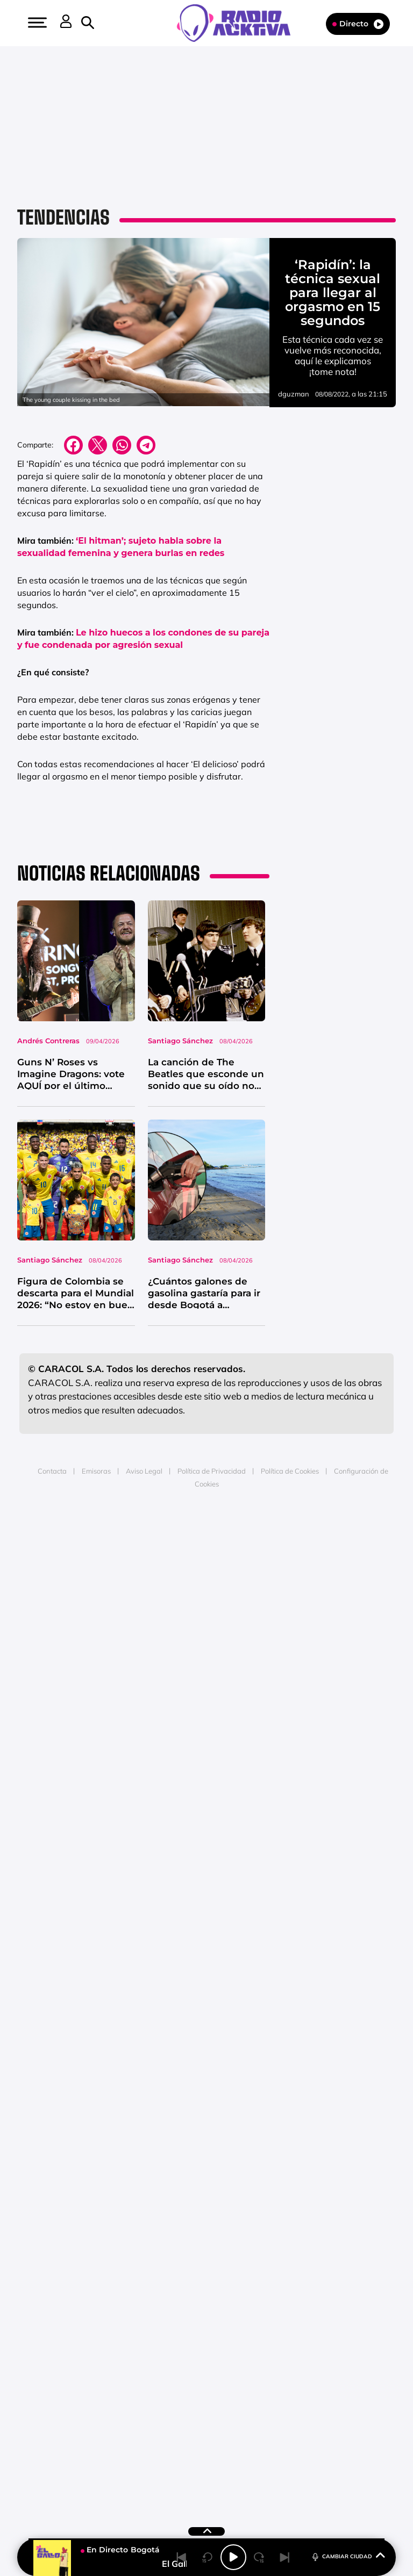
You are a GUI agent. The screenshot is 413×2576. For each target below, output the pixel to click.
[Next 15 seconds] (259, 2557)
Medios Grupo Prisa (206, 1556)
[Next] (285, 2557)
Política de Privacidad (211, 1470)
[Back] (182, 2557)
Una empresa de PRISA (206, 1530)
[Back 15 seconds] (207, 2557)
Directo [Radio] (357, 24)
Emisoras (96, 1470)
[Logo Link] (239, 22)
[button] (36, 22)
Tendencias (63, 217)
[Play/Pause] (233, 2557)
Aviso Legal (144, 1470)
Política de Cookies (290, 1470)
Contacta (52, 1470)
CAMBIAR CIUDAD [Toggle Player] (347, 2556)
